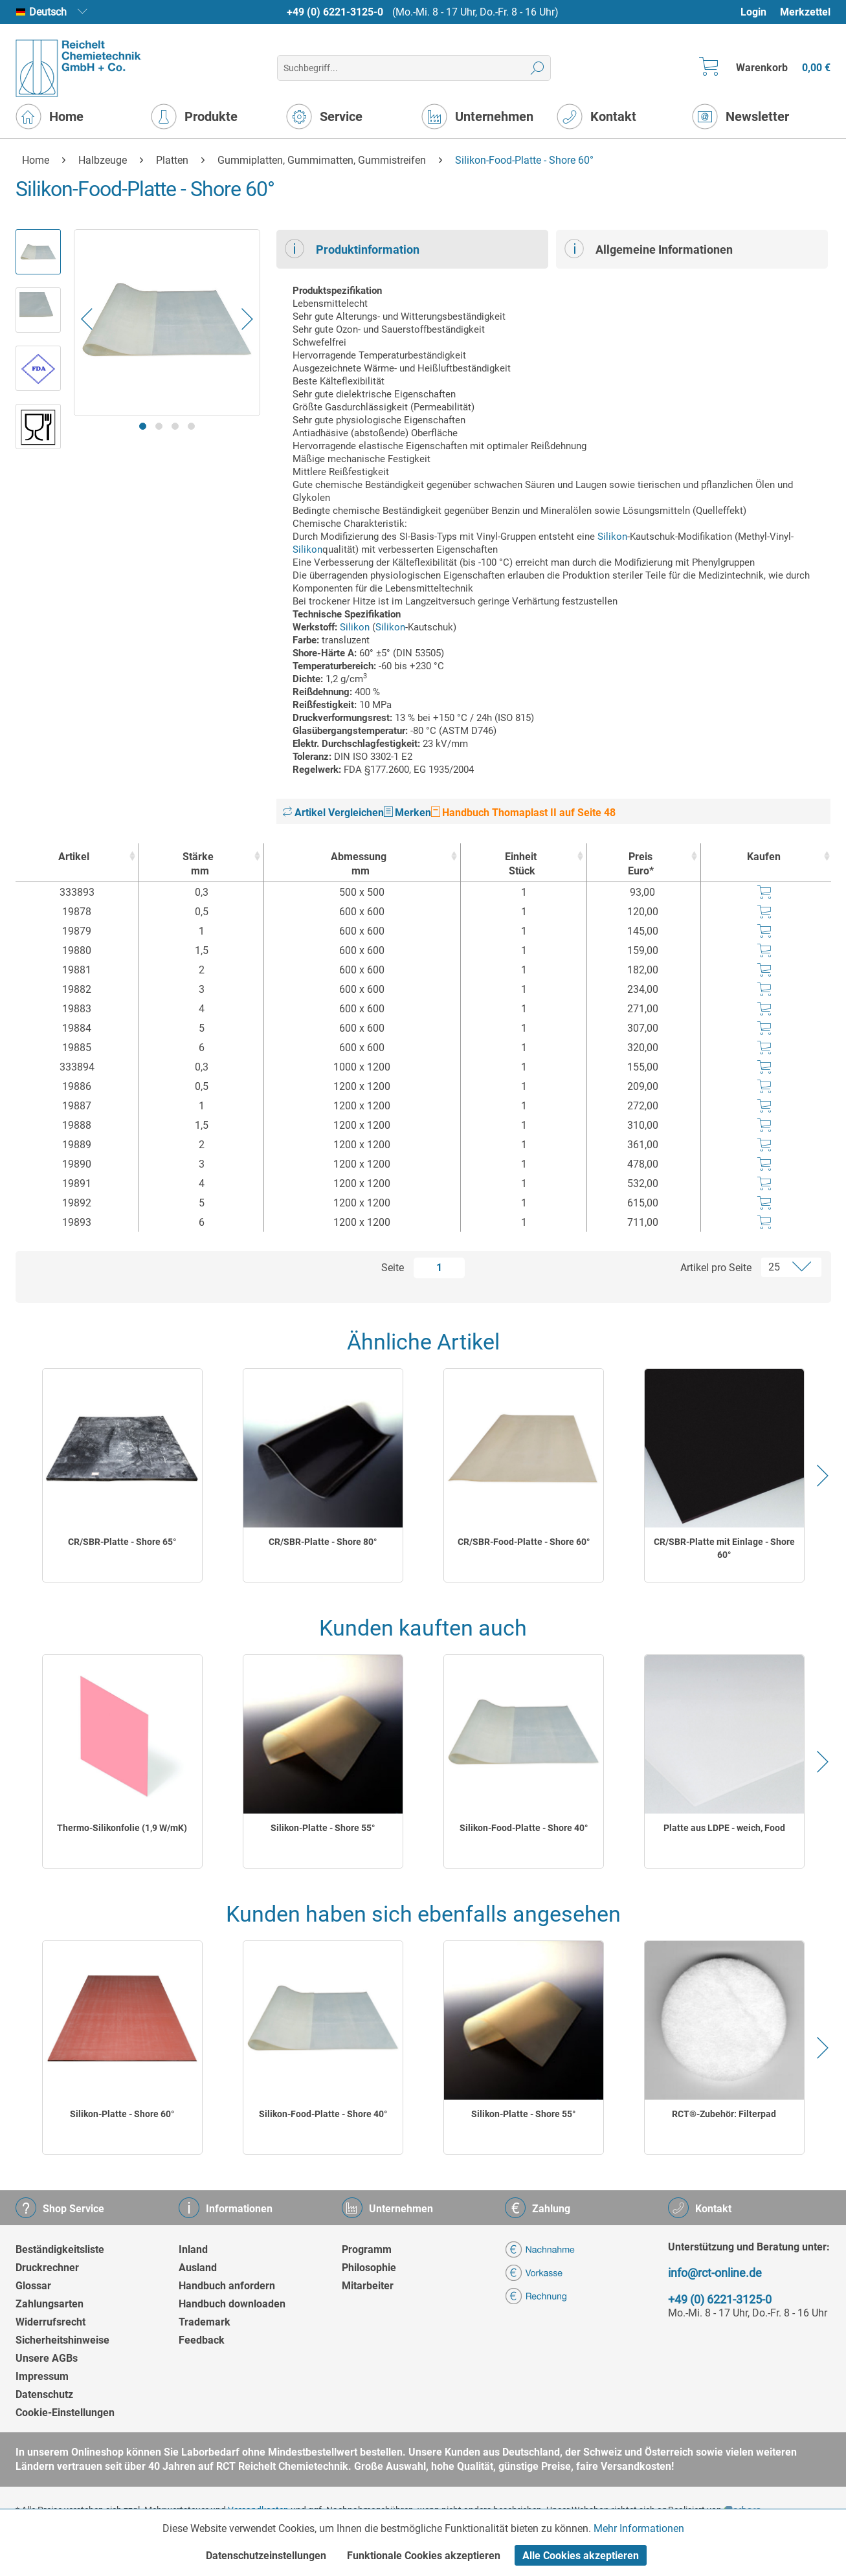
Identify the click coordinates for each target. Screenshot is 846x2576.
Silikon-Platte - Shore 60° (122, 2114)
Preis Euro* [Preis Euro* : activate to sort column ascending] (641, 863)
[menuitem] (759, 12)
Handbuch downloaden (232, 2304)
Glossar (33, 2286)
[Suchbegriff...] (414, 68)
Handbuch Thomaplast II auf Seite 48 (523, 812)
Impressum (42, 2376)
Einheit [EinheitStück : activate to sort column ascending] (520, 864)
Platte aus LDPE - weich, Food (724, 1828)
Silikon (612, 536)
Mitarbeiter (368, 2286)
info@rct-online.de (715, 2273)
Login (753, 12)
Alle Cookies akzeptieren (580, 2555)
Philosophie (369, 2267)
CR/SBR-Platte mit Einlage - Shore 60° (724, 1548)
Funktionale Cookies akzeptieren (423, 2555)
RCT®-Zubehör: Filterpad (724, 2114)
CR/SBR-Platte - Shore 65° (122, 1542)
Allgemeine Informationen (648, 248)
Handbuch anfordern (227, 2286)
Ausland (198, 2267)
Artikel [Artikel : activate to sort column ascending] (73, 856)
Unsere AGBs (47, 2358)
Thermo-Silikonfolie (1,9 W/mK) (122, 1828)
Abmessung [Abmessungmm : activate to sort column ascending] (359, 864)
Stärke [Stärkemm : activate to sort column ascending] (198, 864)
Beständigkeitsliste (60, 2249)
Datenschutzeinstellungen (266, 2555)
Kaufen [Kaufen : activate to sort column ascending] (764, 856)
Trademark (204, 2322)
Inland (193, 2249)
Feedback (202, 2340)
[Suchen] (537, 68)
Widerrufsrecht (50, 2322)
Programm (367, 2249)
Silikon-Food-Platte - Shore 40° (524, 1828)
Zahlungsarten (49, 2304)
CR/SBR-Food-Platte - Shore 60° (524, 1542)
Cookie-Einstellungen (65, 2412)
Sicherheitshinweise (62, 2340)
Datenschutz (44, 2394)
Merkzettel (805, 12)
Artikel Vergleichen (333, 812)
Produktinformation (352, 248)
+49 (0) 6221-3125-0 (335, 12)
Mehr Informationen (639, 2528)
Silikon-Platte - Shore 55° (323, 1828)
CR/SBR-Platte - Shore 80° (323, 1542)
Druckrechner (47, 2267)
